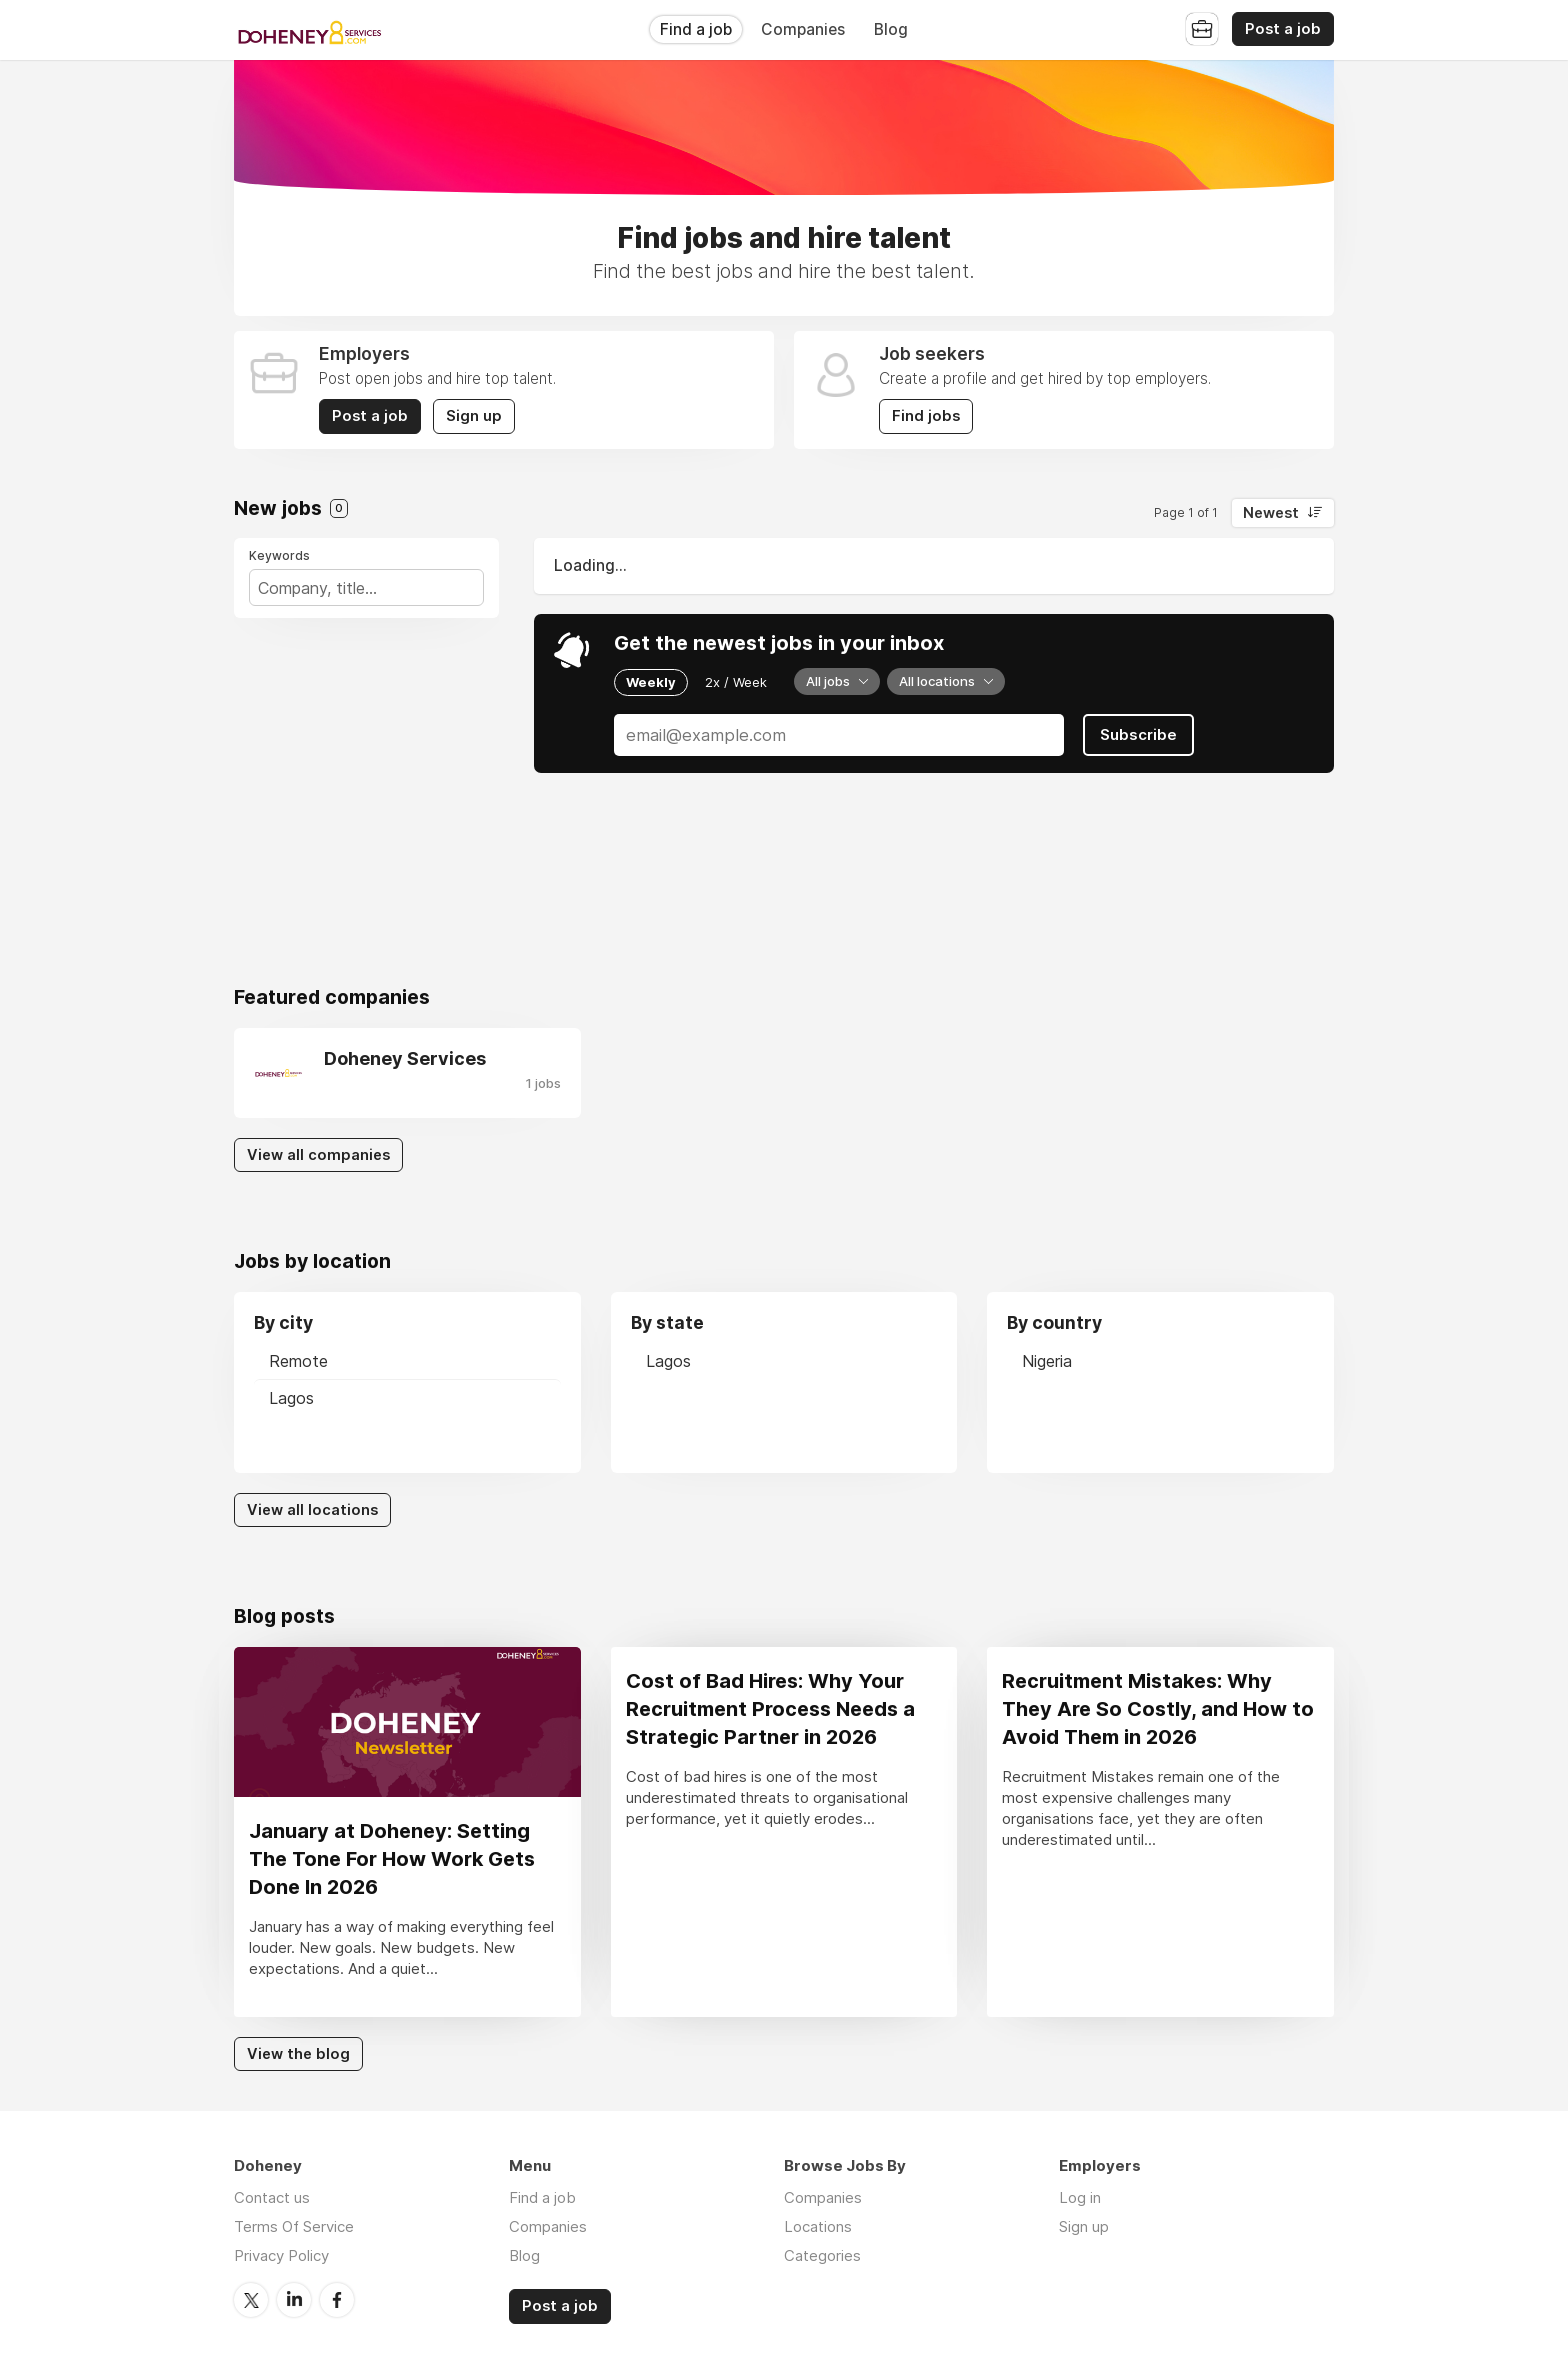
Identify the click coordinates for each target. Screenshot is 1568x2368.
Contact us (272, 2197)
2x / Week (736, 682)
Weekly (651, 682)
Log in (1080, 2197)
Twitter (251, 2300)
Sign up (474, 416)
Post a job (1283, 29)
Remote (298, 1361)
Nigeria (1047, 1361)
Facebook (337, 2300)
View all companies (318, 1155)
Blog (891, 29)
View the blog (298, 2054)
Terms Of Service (294, 2226)
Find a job (696, 29)
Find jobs (926, 416)
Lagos (291, 1398)
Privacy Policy (281, 2255)
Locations (818, 2226)
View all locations (312, 1510)
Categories (822, 2255)
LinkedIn (294, 2300)
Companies (803, 29)
